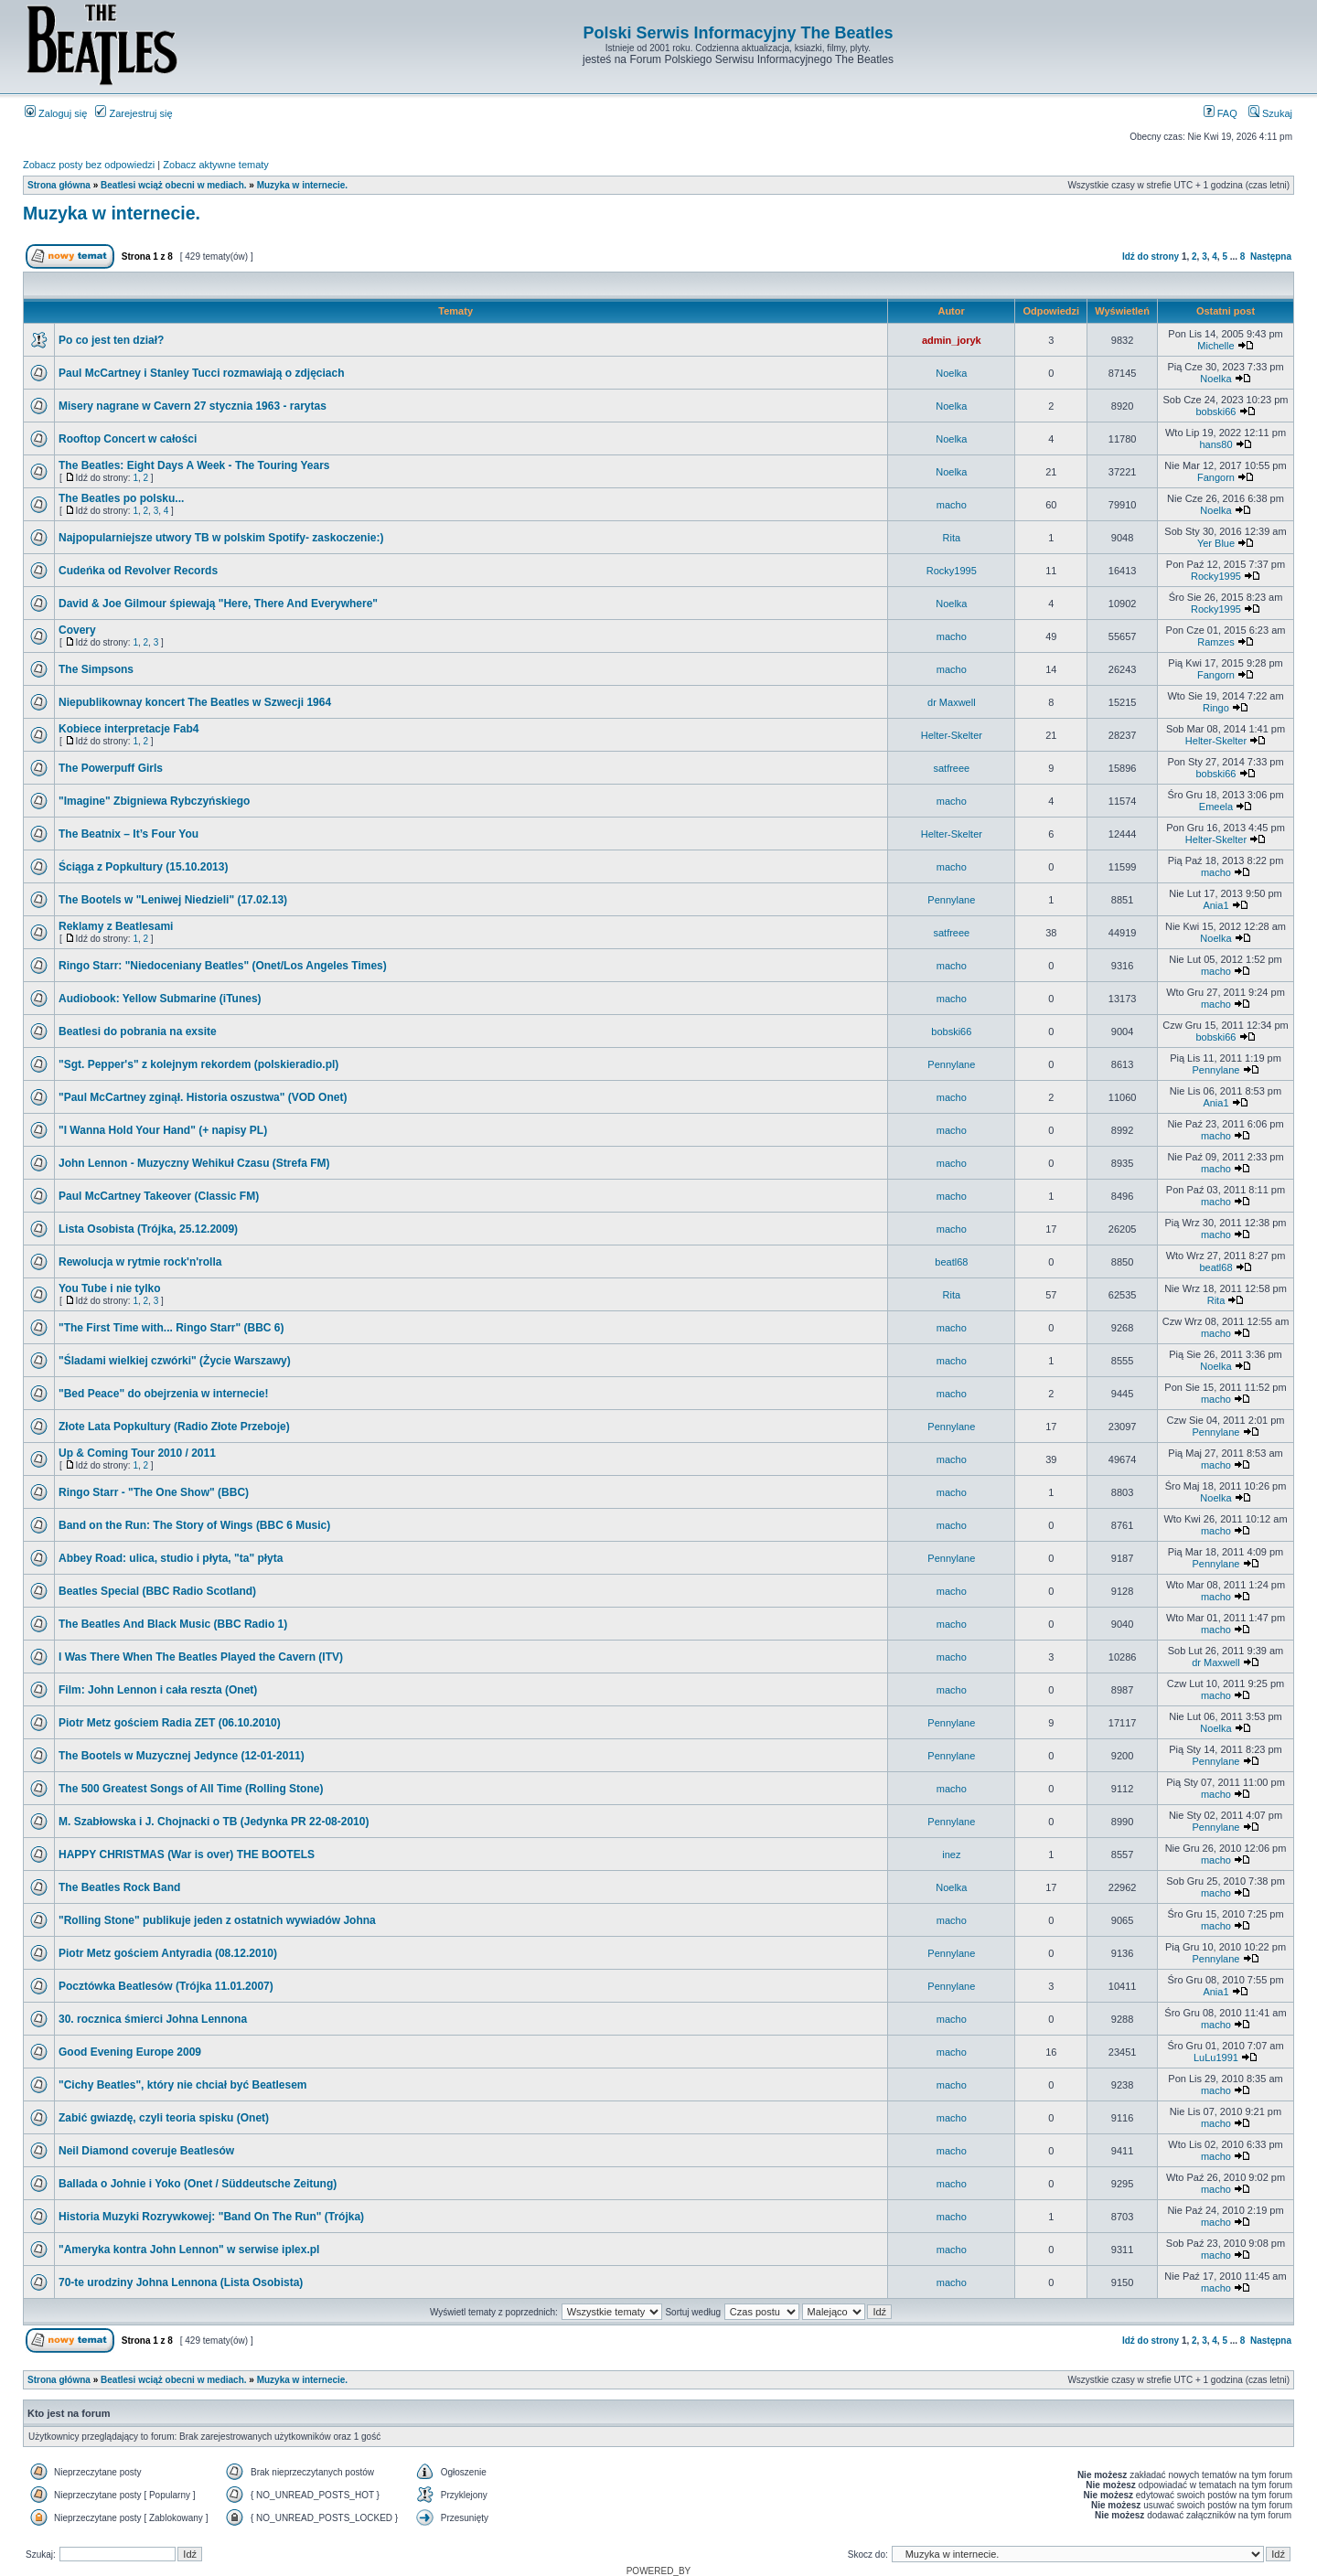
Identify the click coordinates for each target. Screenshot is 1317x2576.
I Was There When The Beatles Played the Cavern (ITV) (201, 1657)
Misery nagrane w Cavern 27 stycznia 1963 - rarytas (193, 406)
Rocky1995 (951, 570)
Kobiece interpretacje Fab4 (128, 728)
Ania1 (1215, 905)
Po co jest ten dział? (111, 340)
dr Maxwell (951, 702)
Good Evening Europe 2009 (130, 2052)
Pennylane (951, 899)
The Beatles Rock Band (119, 1887)
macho (952, 504)
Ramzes (1215, 641)
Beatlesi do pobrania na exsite (138, 1031)
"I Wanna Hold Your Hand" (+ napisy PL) (163, 1130)
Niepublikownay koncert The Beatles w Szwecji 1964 (195, 702)
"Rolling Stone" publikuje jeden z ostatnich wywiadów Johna (217, 1920)
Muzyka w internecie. (302, 185)
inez (951, 1854)
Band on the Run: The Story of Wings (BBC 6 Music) (194, 1525)
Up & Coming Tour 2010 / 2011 (137, 1453)
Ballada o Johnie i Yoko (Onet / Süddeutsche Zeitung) (198, 2183)
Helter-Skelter (951, 735)
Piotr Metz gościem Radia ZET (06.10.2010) (170, 1722)
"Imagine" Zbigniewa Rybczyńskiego (154, 801)
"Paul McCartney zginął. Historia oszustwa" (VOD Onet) (203, 1097)
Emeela (1216, 806)
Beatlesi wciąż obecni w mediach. (174, 185)
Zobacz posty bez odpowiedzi (89, 164)
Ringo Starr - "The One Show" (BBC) (154, 1492)
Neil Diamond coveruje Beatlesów (146, 2150)
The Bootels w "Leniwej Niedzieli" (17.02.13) (173, 899)
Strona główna (59, 185)
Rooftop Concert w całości (128, 439)
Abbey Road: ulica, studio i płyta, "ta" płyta (171, 1558)
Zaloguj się (56, 113)
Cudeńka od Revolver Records (138, 570)
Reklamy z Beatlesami (116, 926)
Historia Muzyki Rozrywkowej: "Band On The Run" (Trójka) (211, 2216)
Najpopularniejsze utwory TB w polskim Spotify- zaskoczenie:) (221, 537)
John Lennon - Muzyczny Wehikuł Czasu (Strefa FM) (194, 1163)
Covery (77, 630)
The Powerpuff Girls (111, 768)
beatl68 (951, 1261)
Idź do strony (1150, 256)
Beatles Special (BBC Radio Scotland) (157, 1591)
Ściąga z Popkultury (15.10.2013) (143, 866)
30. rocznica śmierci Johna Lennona (153, 2019)
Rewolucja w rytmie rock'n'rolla (140, 1262)
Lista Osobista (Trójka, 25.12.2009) (148, 1229)
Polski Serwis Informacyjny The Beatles (738, 33)
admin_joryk (951, 340)
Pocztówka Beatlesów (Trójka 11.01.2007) (166, 1986)
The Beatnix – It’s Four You (128, 834)
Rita (952, 537)
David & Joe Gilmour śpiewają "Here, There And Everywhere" (218, 603)
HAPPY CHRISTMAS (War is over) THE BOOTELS (187, 1854)
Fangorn (1216, 477)
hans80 (1215, 444)
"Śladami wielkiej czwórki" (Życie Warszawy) (175, 1360)
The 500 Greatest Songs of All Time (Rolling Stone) (191, 1788)
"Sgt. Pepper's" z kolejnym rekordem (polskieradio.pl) (198, 1064)
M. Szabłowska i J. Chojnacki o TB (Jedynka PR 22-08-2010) (214, 1821)
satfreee (951, 768)
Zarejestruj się (133, 113)
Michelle (1215, 345)
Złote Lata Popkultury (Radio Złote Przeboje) (174, 1426)
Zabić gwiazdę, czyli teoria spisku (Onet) (164, 2117)
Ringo (1216, 707)
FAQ (1220, 113)
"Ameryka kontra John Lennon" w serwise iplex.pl (189, 2249)
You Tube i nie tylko (110, 1288)
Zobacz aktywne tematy (216, 164)
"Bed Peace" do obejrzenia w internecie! (163, 1393)
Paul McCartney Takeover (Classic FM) (159, 1196)
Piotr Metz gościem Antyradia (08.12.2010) (168, 1953)
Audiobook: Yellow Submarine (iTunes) (160, 998)
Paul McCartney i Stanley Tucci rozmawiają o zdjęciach (202, 373)
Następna (1270, 256)
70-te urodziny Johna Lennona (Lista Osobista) (181, 2282)
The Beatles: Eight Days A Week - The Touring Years (194, 465)
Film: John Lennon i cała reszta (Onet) (158, 1689)
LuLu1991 (1216, 2057)
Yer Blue (1216, 543)
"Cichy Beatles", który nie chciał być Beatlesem (183, 2085)
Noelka (951, 373)
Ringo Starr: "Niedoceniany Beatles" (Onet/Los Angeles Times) (223, 965)
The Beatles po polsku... (121, 498)
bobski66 (1215, 411)
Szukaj (1270, 113)
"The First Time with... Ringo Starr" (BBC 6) (171, 1327)
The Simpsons (96, 669)
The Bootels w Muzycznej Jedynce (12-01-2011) (182, 1755)
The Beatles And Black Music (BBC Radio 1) (173, 1624)
